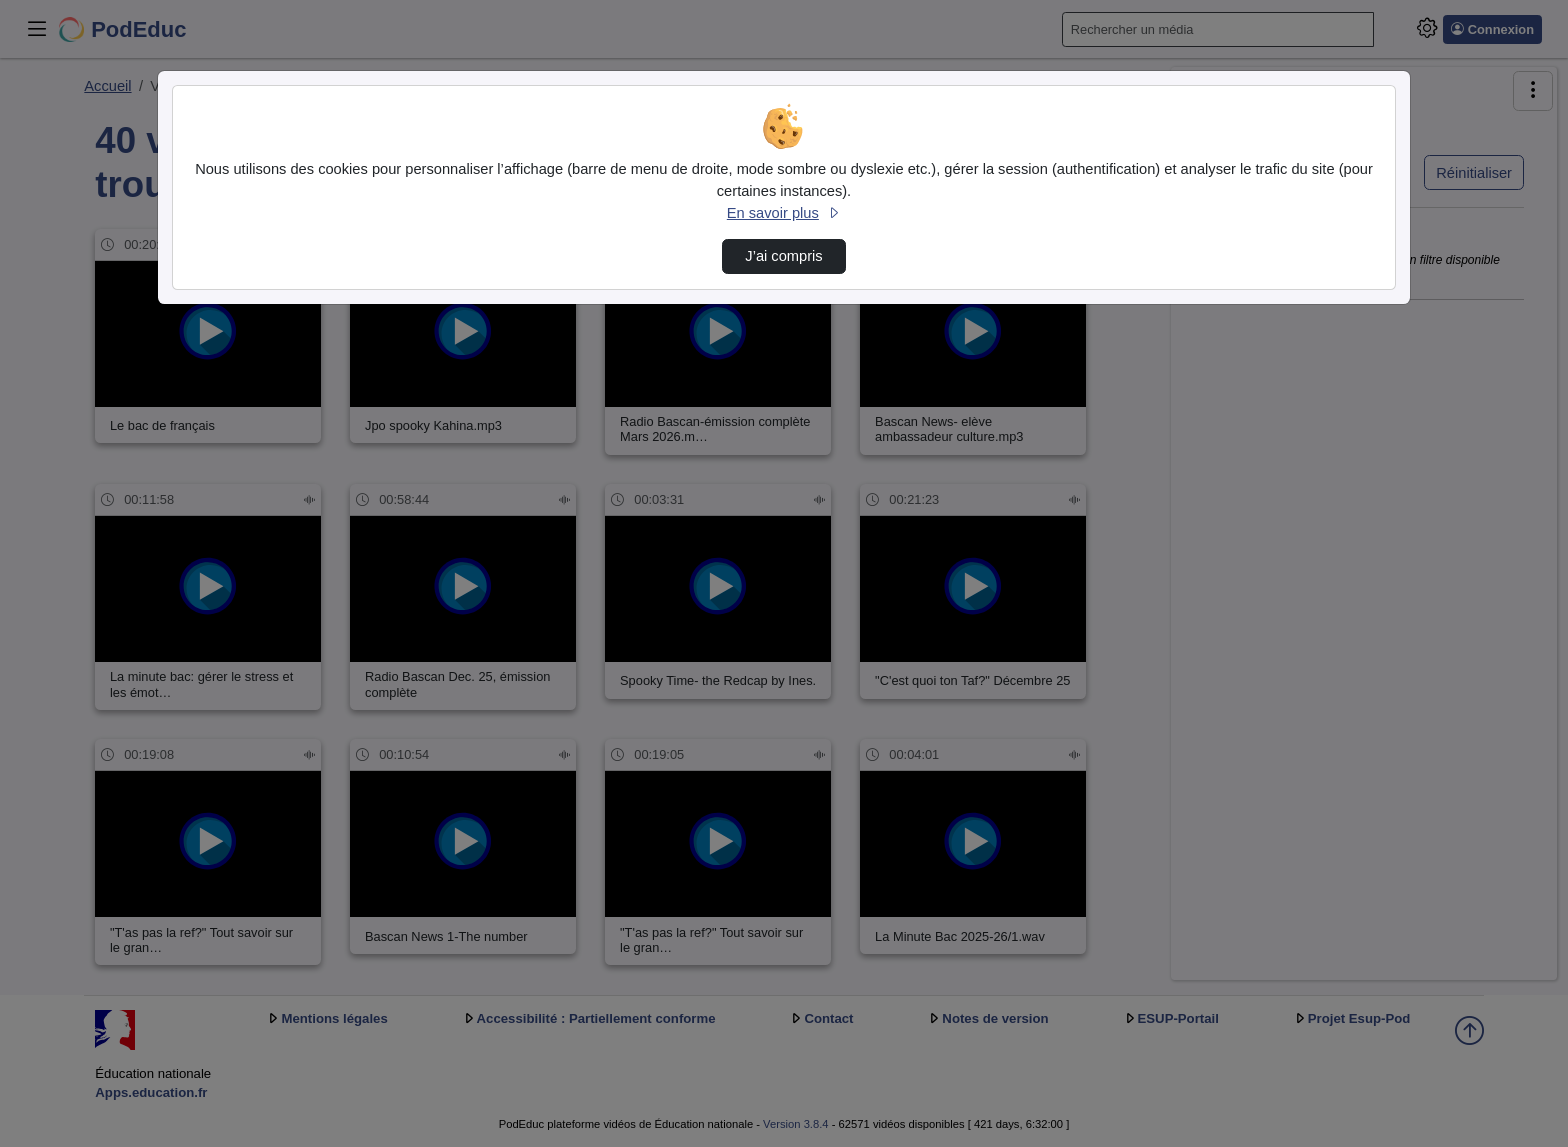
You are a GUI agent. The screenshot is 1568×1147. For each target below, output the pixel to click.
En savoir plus (784, 213)
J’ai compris (783, 256)
